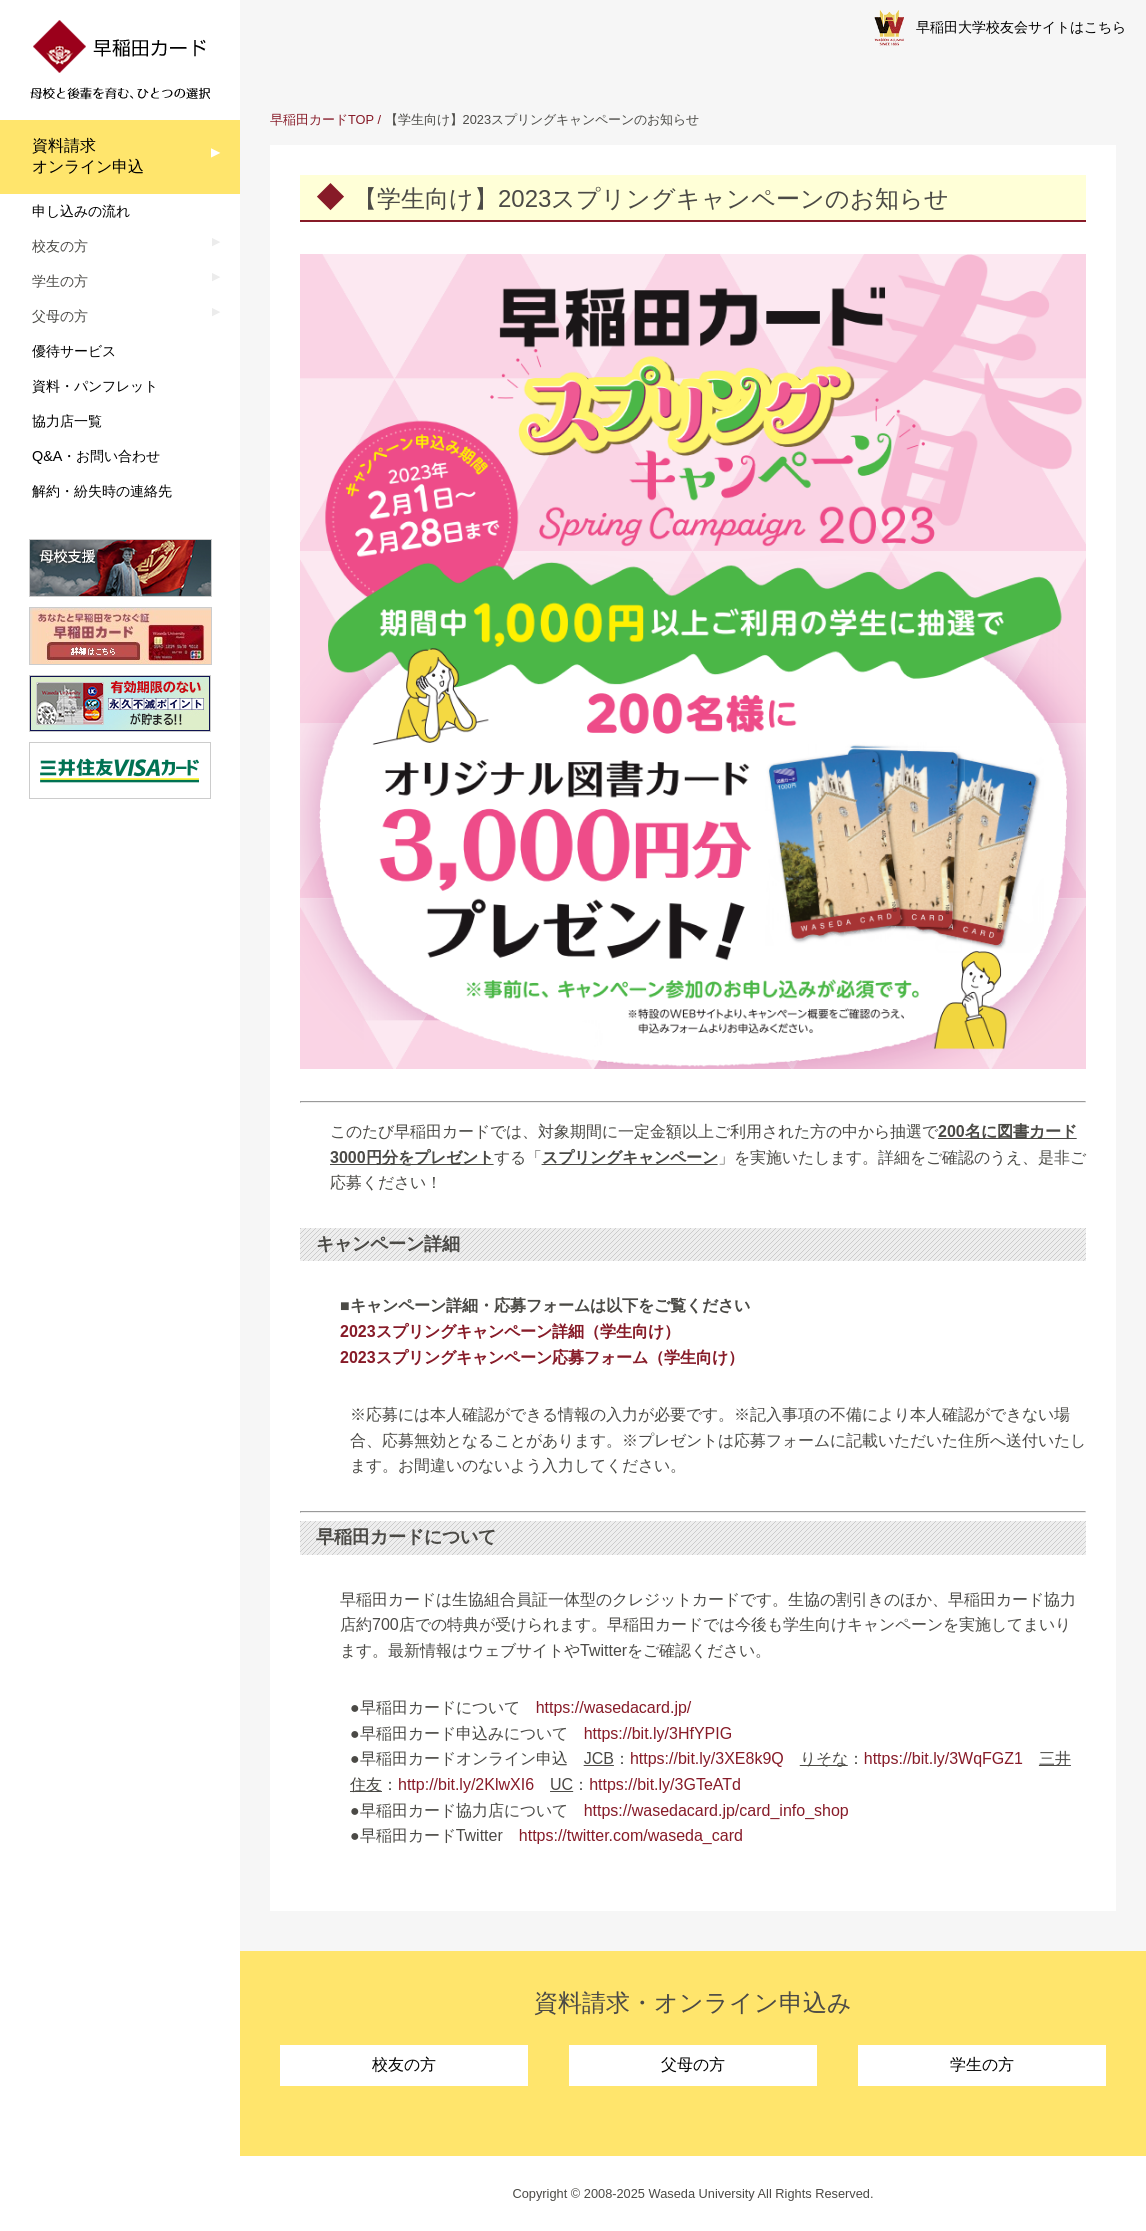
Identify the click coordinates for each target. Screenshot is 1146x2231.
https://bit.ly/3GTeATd (665, 1784)
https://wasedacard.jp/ (614, 1707)
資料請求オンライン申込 (88, 156)
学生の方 (982, 2064)
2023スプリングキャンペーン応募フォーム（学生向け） (542, 1357)
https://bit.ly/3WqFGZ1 (943, 1758)
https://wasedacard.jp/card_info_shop (716, 1810)
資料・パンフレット (95, 386)
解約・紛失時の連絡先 (102, 491)
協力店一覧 (67, 421)
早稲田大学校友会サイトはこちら (1000, 28)
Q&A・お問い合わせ (96, 456)
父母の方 (693, 2064)
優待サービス (74, 351)
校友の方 (404, 2064)
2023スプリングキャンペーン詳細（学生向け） (510, 1331)
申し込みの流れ (81, 211)
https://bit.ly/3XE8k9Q (707, 1758)
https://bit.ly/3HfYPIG (658, 1733)
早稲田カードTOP (322, 119)
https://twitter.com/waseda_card (631, 1835)
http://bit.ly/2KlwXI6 (466, 1784)
